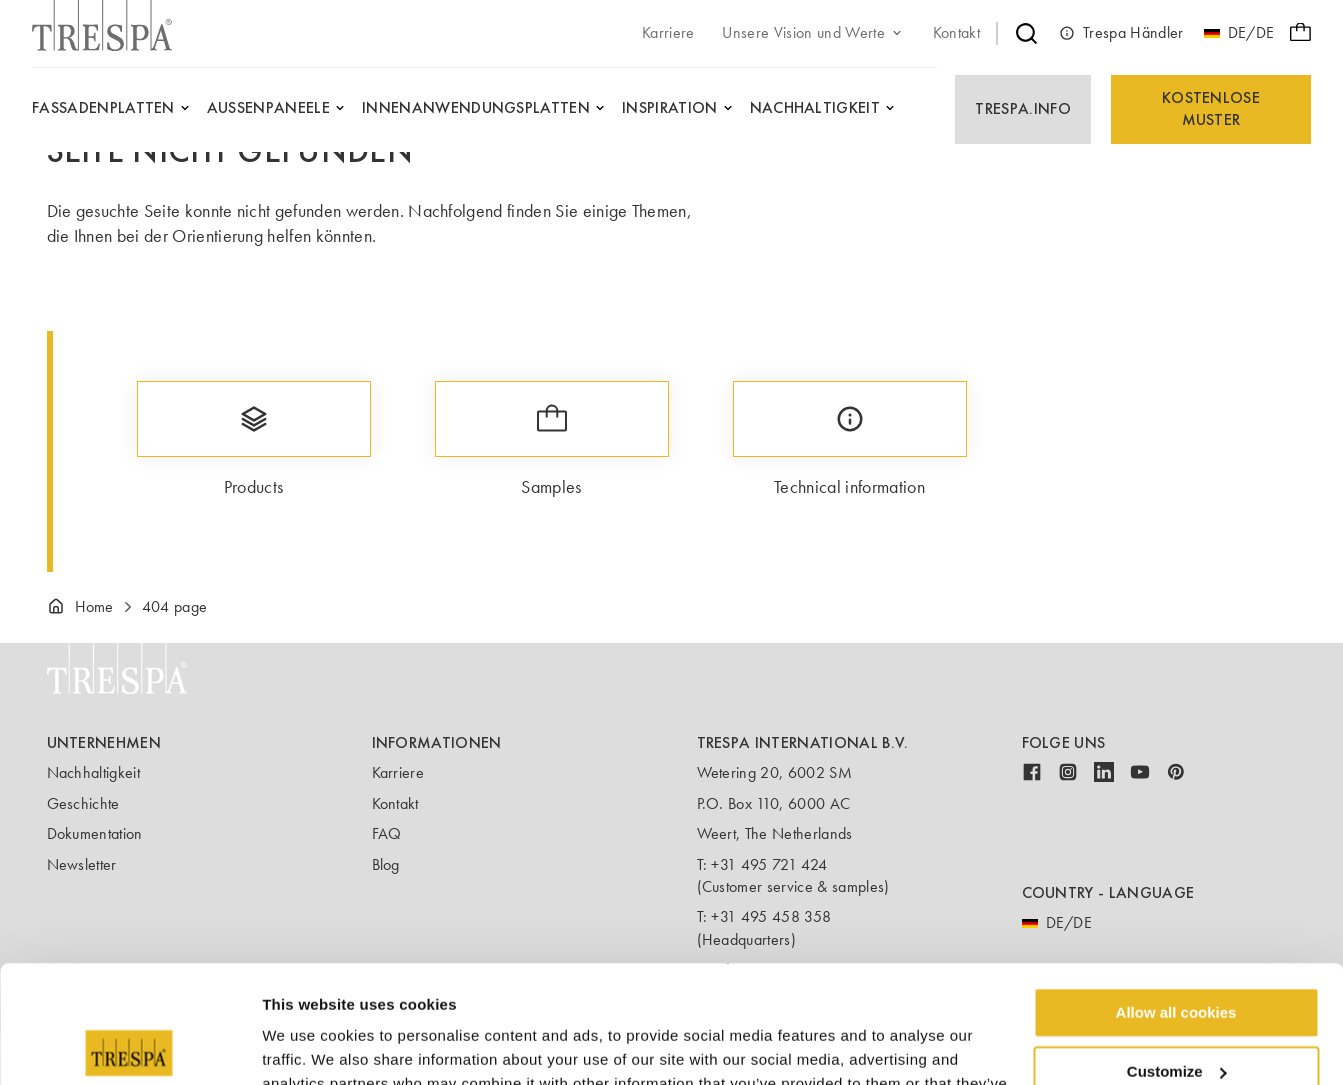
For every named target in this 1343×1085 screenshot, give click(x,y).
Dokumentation (95, 833)
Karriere (398, 772)
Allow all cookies (1176, 895)
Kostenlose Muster (1211, 108)
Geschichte (83, 803)
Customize (1177, 954)
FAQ (387, 833)
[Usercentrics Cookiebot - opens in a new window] (129, 1046)
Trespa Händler (1121, 33)
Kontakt (395, 803)
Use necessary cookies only (1176, 1012)
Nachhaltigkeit (93, 772)
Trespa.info (1023, 108)
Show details (308, 1045)
